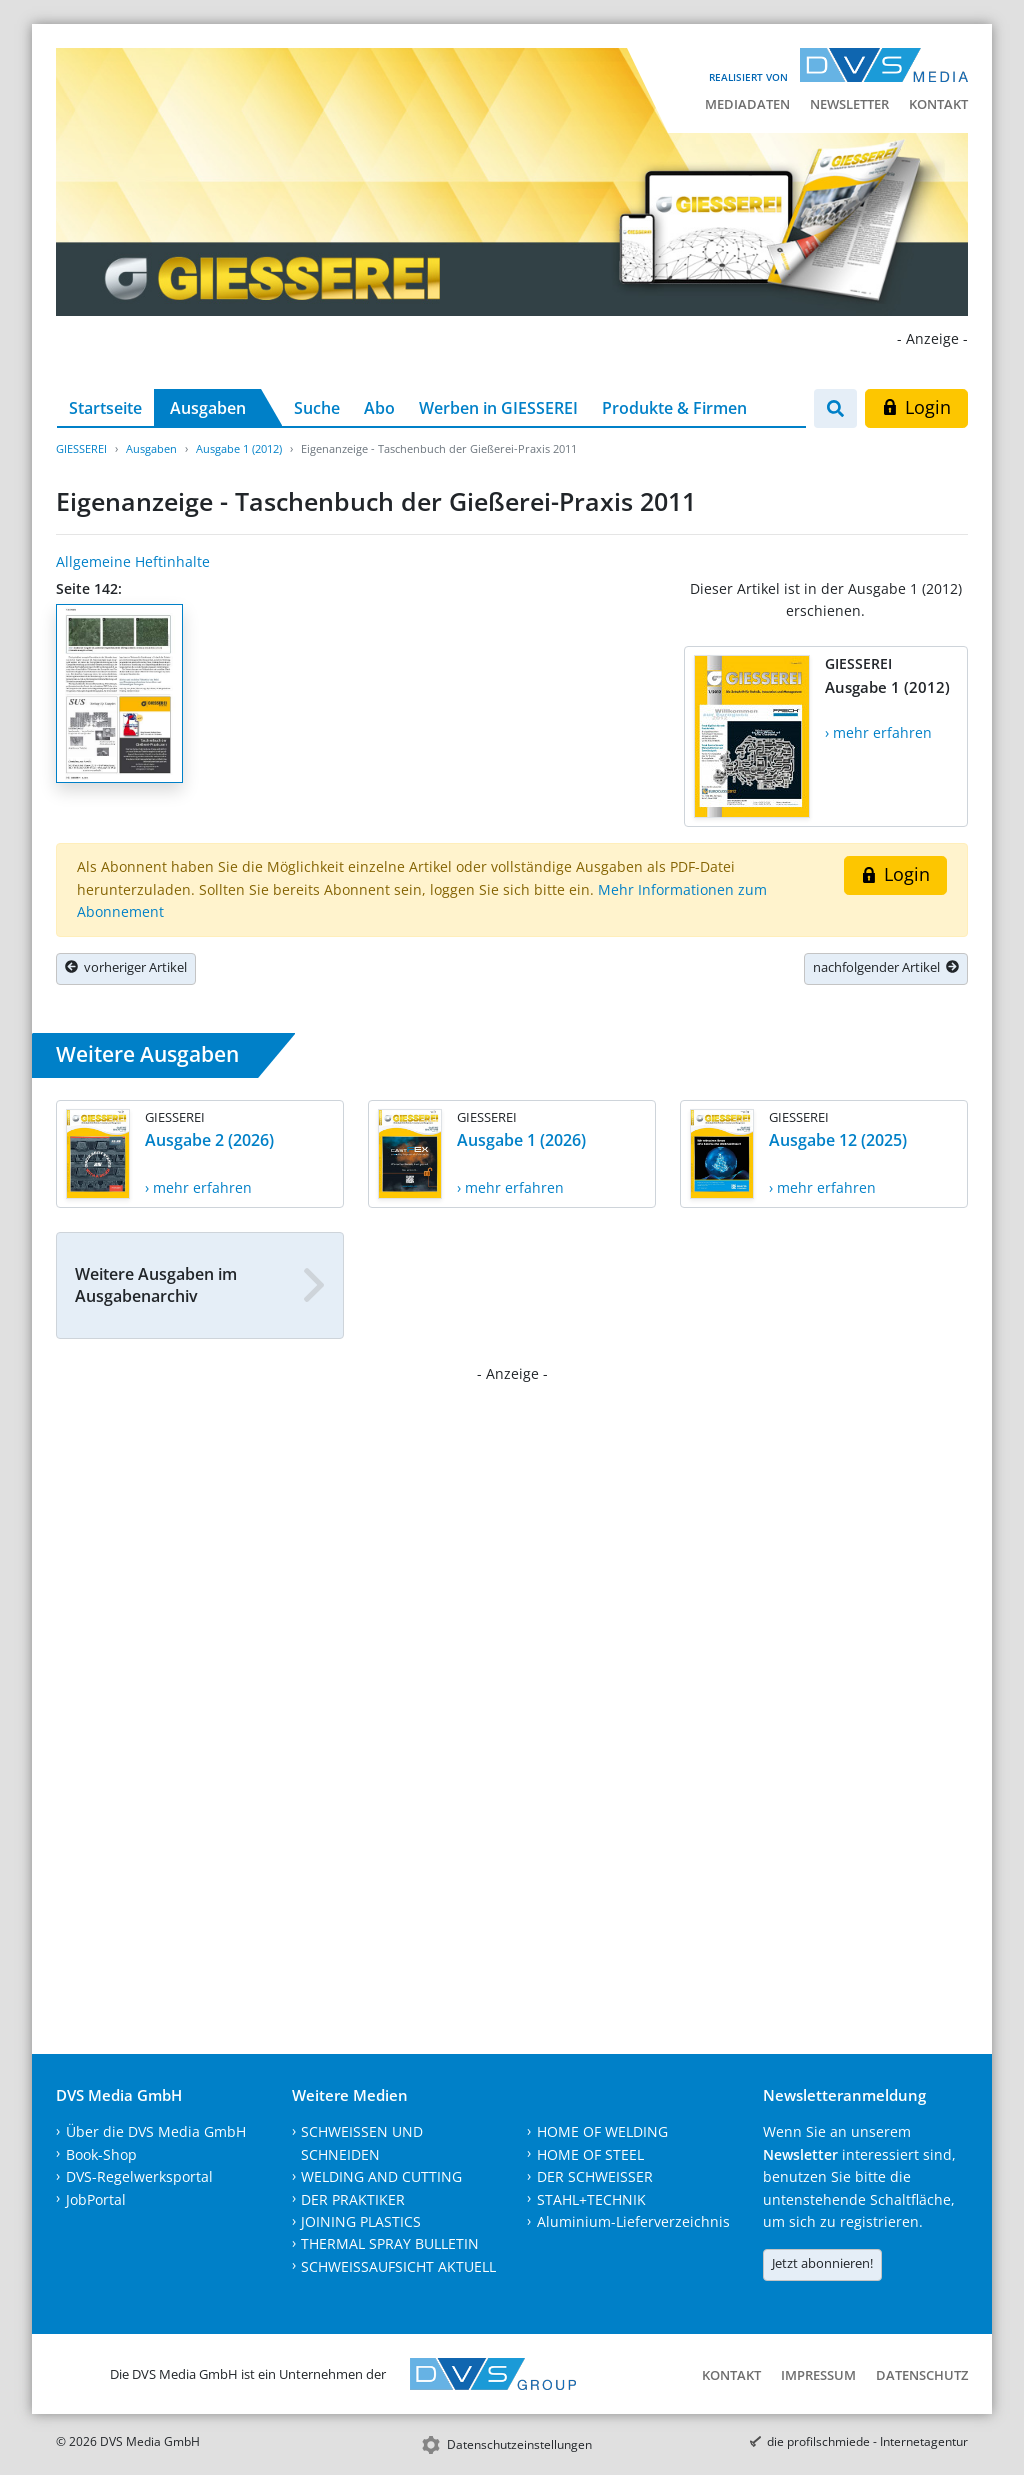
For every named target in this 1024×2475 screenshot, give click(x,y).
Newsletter (849, 104)
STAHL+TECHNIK (591, 2199)
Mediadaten (747, 104)
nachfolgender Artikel (886, 967)
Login (916, 407)
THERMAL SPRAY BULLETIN (390, 2243)
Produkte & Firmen (674, 408)
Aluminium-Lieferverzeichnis (633, 2221)
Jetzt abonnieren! (822, 2263)
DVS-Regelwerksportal (139, 2176)
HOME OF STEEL (590, 2154)
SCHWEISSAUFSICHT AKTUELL (398, 2266)
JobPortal (96, 2199)
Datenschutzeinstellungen (519, 2444)
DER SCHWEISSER (595, 2176)
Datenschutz (922, 2375)
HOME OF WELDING (602, 2131)
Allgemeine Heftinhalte (133, 561)
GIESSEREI (81, 448)
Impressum (818, 2375)
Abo (379, 408)
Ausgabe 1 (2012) (239, 448)
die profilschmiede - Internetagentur (867, 2441)
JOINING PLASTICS (361, 2221)
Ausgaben (208, 408)
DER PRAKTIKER (353, 2199)
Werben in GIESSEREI (498, 408)
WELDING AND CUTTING (381, 2176)
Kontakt (938, 104)
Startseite (105, 408)
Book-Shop (101, 2154)
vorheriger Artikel (126, 967)
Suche (317, 408)
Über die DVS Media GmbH (156, 2131)
